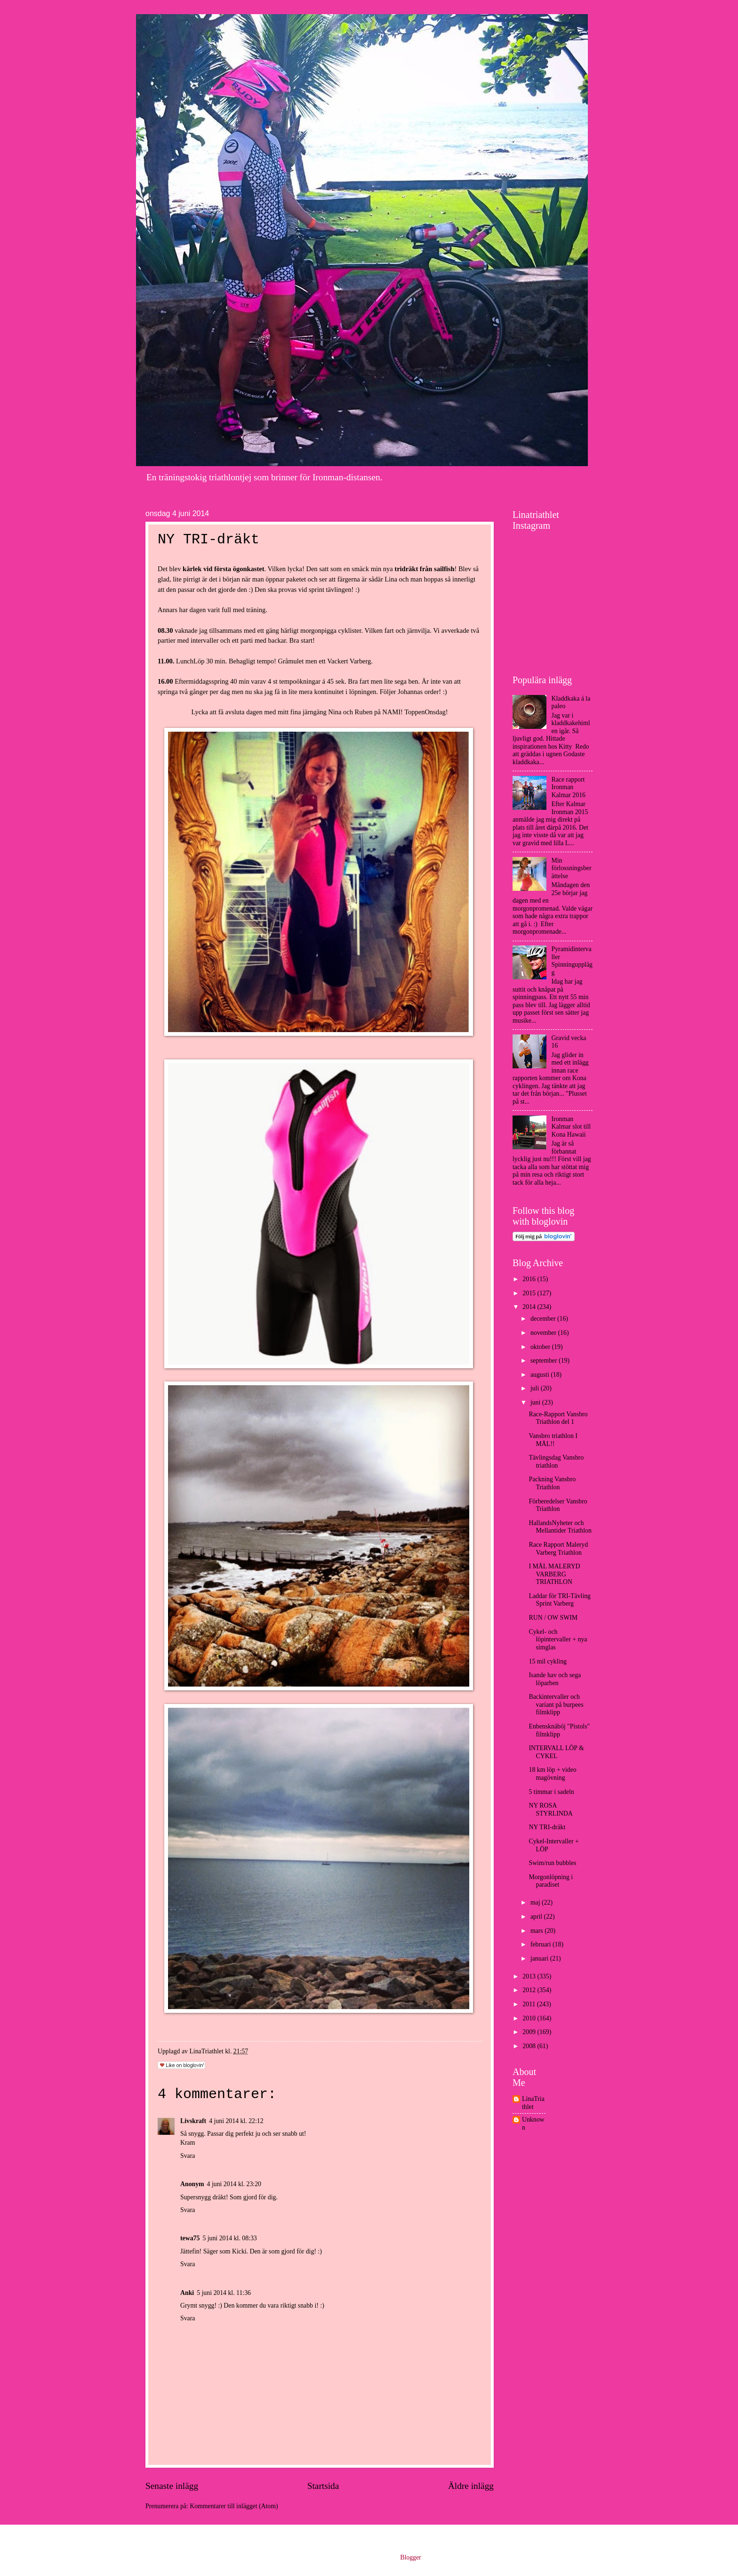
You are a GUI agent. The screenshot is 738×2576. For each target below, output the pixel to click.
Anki (187, 2292)
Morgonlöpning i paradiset (551, 1881)
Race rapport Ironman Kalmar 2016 (569, 787)
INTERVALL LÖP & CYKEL (556, 1752)
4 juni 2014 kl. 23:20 (234, 2184)
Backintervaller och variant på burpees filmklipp (556, 1704)
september (544, 1360)
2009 (529, 2031)
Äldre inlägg (471, 2486)
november (544, 1332)
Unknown (533, 2123)
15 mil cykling (547, 1661)
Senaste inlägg (171, 2486)
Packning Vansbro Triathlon (552, 1483)
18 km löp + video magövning (552, 1773)
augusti (540, 1374)
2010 (529, 2018)
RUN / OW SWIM (553, 1617)
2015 (529, 1293)
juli (535, 1388)
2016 (529, 1279)
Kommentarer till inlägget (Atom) (234, 2506)
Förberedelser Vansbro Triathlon (558, 1505)
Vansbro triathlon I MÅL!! (553, 1439)
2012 (529, 1990)
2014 (529, 1306)
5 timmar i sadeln (551, 1791)
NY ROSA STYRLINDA (550, 1809)
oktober (541, 1346)
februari (541, 1944)
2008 (529, 2046)
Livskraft (193, 2120)
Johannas (410, 691)
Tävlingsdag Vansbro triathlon (556, 1461)
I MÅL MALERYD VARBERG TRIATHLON (554, 1574)
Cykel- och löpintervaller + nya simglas (558, 1639)
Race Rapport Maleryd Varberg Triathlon (558, 1548)
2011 (529, 2004)
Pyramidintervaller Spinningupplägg (572, 960)
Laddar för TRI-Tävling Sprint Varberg (560, 1599)
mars (537, 1930)
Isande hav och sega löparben (555, 1679)
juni (536, 1402)
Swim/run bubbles (552, 1862)
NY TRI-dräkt (547, 1827)
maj (536, 1902)
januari (540, 1958)
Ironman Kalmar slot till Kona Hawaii (571, 1126)
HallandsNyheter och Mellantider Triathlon (560, 1526)
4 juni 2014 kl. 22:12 (236, 2120)
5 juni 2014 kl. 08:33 (229, 2238)
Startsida (323, 2486)
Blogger (410, 2557)
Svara (187, 2155)
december (543, 1318)
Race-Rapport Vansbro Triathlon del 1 (558, 1418)
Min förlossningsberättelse (572, 868)
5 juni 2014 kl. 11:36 (224, 2292)
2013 (529, 1976)
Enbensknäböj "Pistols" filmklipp (559, 1730)
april (537, 1916)
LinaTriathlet (533, 2102)
